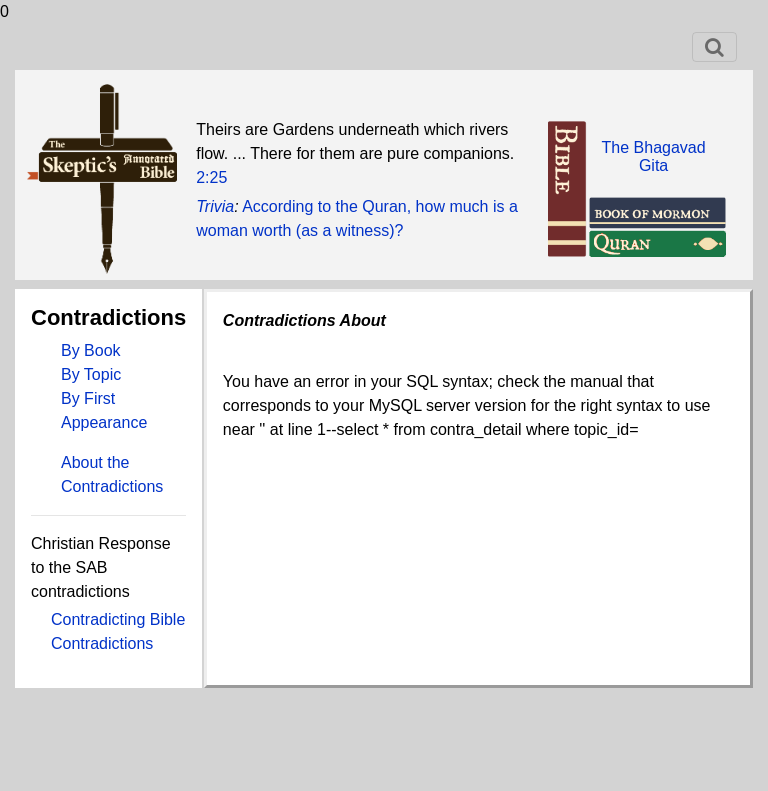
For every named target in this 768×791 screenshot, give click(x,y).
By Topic (91, 374)
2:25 (211, 177)
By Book (91, 350)
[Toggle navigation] (714, 47)
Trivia (215, 206)
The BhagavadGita (654, 156)
